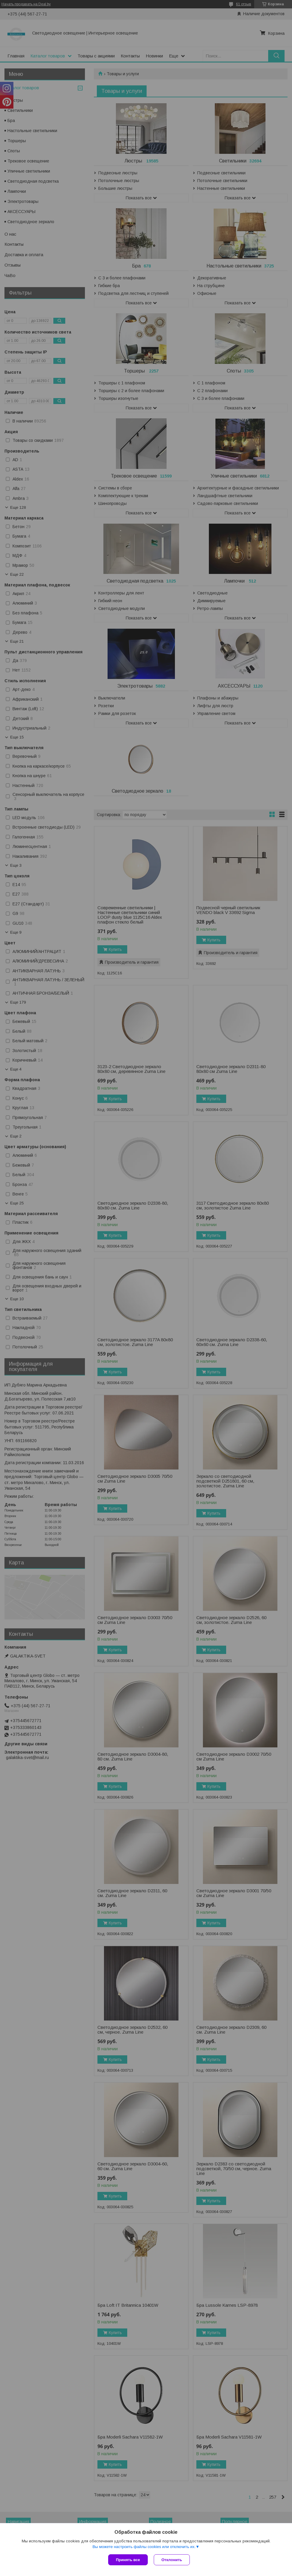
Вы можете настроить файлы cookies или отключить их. (143, 2546)
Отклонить (171, 2560)
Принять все (128, 2560)
